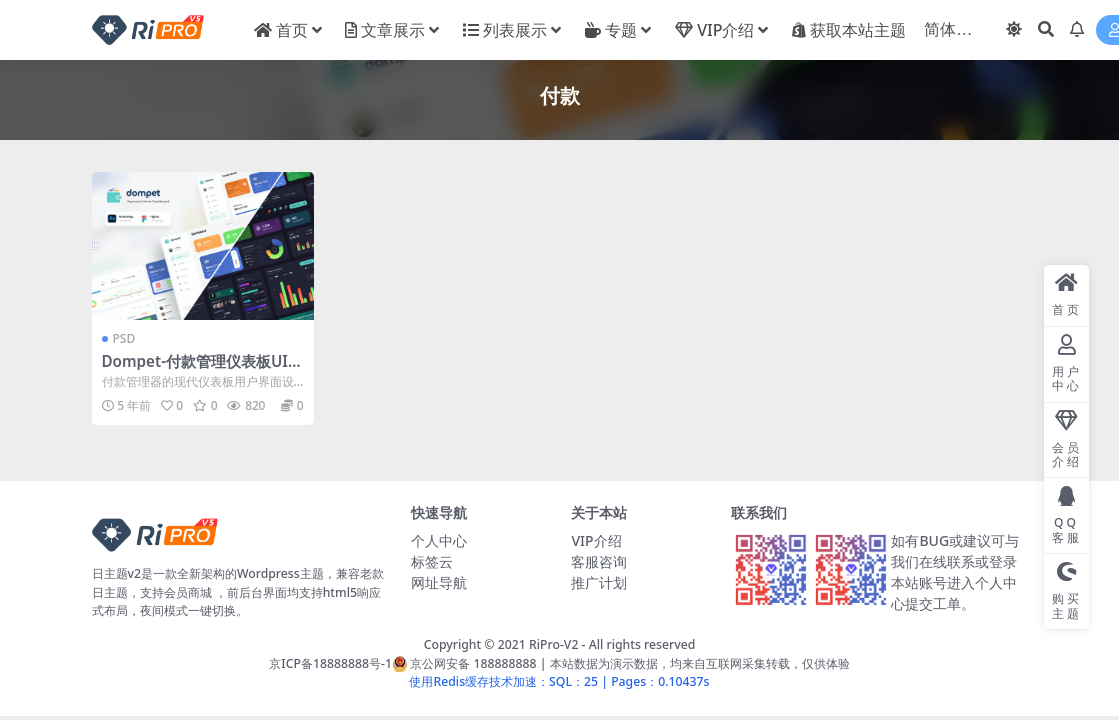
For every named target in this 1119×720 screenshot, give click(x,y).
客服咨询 (599, 561)
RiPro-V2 (553, 644)
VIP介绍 (596, 540)
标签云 (432, 561)
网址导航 (439, 582)
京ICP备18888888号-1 (330, 663)
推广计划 (599, 582)
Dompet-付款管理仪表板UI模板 (202, 370)
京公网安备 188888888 (464, 663)
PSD (124, 338)
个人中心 (439, 540)
